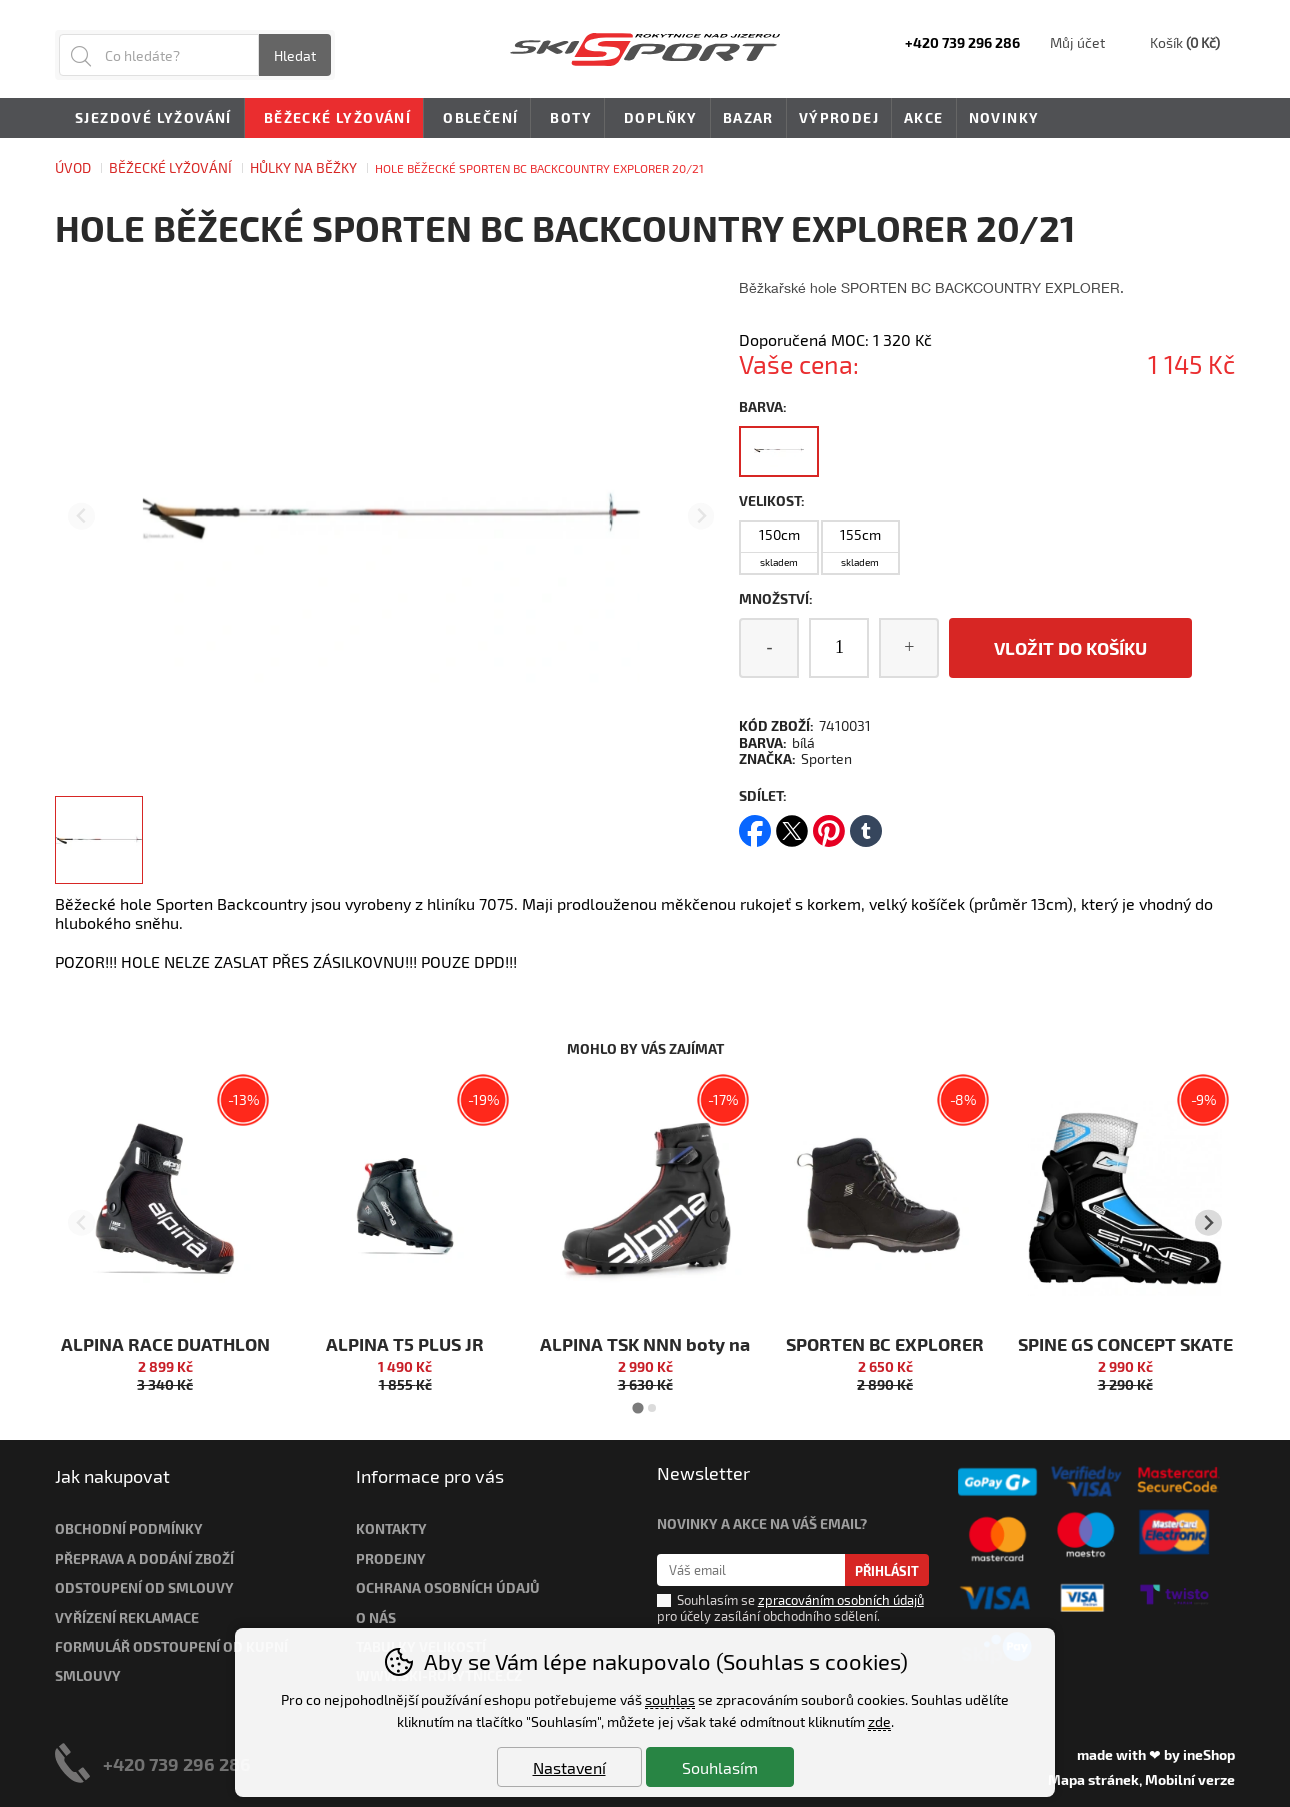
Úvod (73, 167)
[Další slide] (701, 516)
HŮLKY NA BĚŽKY (303, 167)
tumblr (866, 824)
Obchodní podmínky (129, 1528)
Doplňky (657, 119)
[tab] (637, 1407)
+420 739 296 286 (177, 1763)
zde (879, 1721)
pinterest (829, 824)
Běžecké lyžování (170, 167)
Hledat (295, 55)
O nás (376, 1617)
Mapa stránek (1093, 1779)
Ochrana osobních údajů (448, 1587)
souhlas (670, 1699)
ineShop (1209, 1754)
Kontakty (391, 1528)
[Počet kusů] (839, 648)
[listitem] (99, 840)
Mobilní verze (1190, 1779)
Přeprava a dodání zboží (144, 1558)
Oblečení (477, 119)
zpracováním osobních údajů (841, 1600)
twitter (792, 824)
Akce (924, 117)
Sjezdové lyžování (150, 119)
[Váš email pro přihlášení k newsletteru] (751, 1570)
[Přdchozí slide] (81, 516)
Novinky (1004, 117)
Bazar (748, 117)
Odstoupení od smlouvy (144, 1587)
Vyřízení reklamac (123, 1617)
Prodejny (391, 1558)
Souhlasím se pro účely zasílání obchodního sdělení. (790, 1607)
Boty (567, 119)
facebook (755, 824)
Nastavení (569, 1767)
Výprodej (839, 117)
